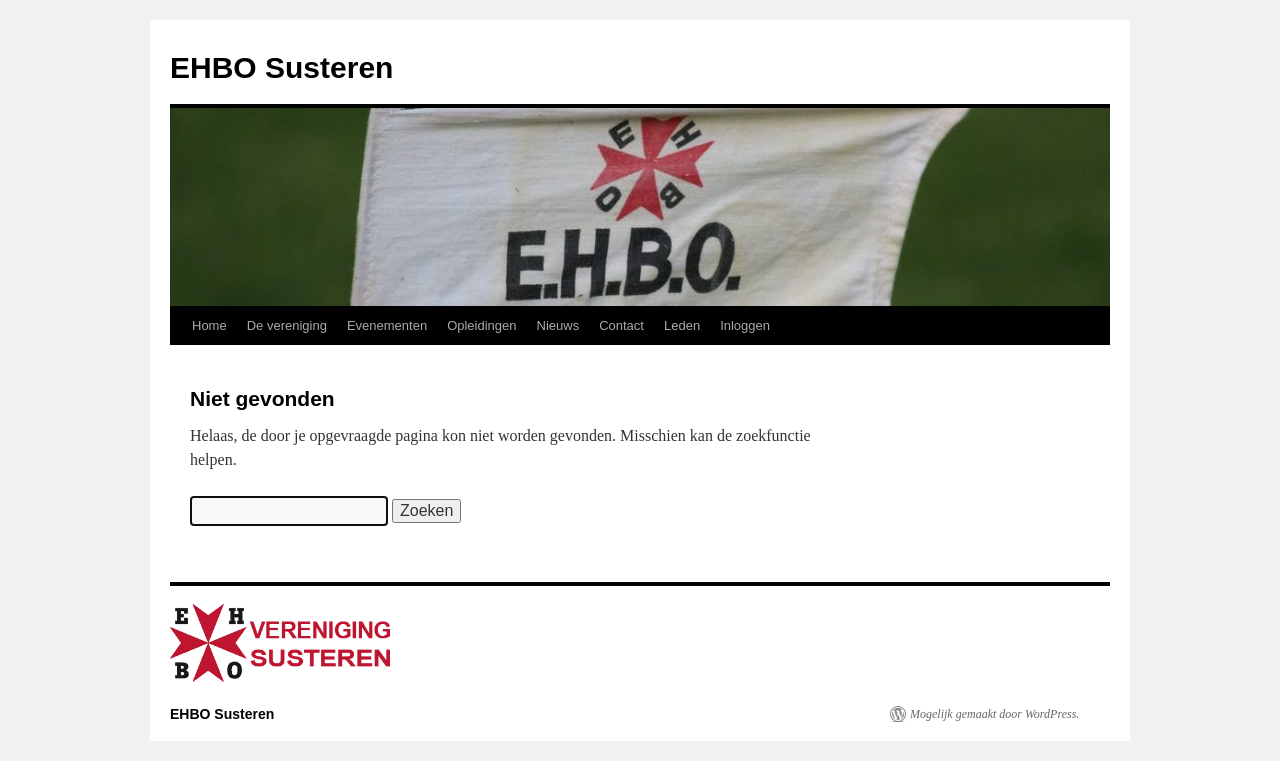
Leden (682, 325)
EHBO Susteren (281, 67)
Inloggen (745, 325)
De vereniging (287, 325)
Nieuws (558, 325)
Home (209, 325)
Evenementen (387, 325)
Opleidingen (481, 325)
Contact (621, 325)
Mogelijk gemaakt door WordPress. (994, 714)
